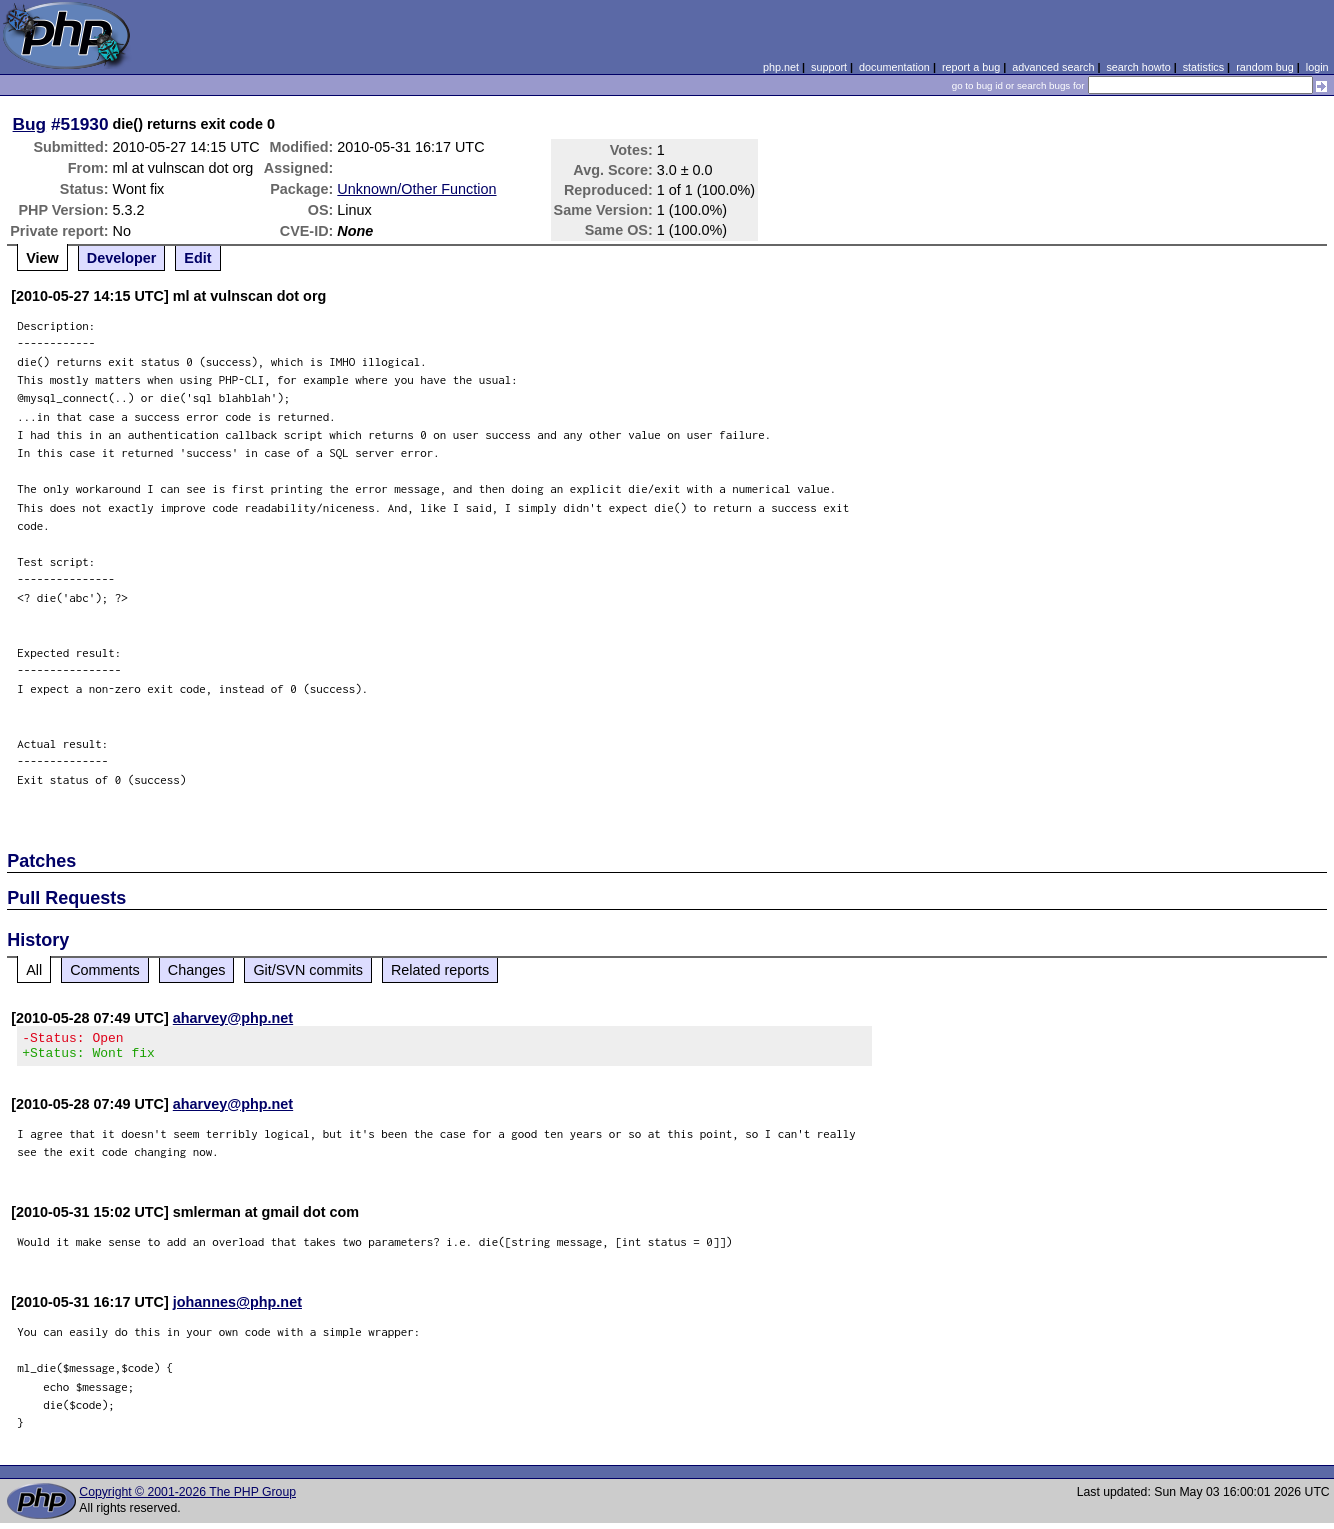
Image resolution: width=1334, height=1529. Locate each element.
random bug (1265, 67)
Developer (122, 258)
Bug (30, 124)
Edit (197, 258)
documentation (894, 67)
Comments (105, 970)
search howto (1138, 67)
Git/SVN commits (308, 970)
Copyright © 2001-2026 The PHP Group (187, 1498)
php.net (781, 67)
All (34, 970)
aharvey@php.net (233, 1018)
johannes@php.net (237, 1308)
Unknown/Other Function (416, 189)
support (829, 67)
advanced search (1053, 67)
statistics (1203, 67)
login (1317, 67)
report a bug (971, 67)
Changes (197, 970)
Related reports (440, 970)
